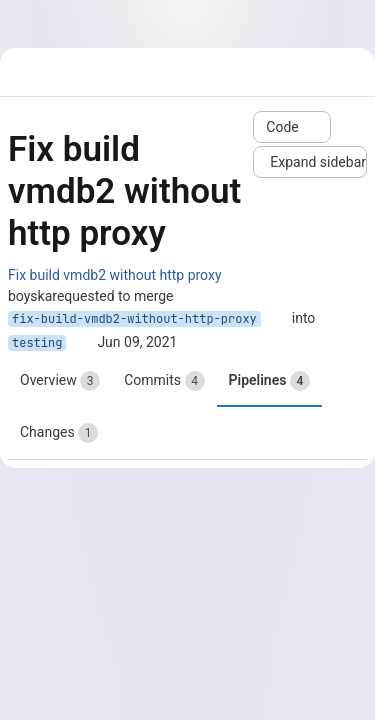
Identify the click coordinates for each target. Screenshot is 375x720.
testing (37, 343)
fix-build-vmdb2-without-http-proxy (134, 319)
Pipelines (269, 381)
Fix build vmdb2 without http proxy (115, 275)
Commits (164, 381)
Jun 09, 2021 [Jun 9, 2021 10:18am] (137, 342)
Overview (60, 381)
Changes (59, 433)
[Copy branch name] (276, 319)
